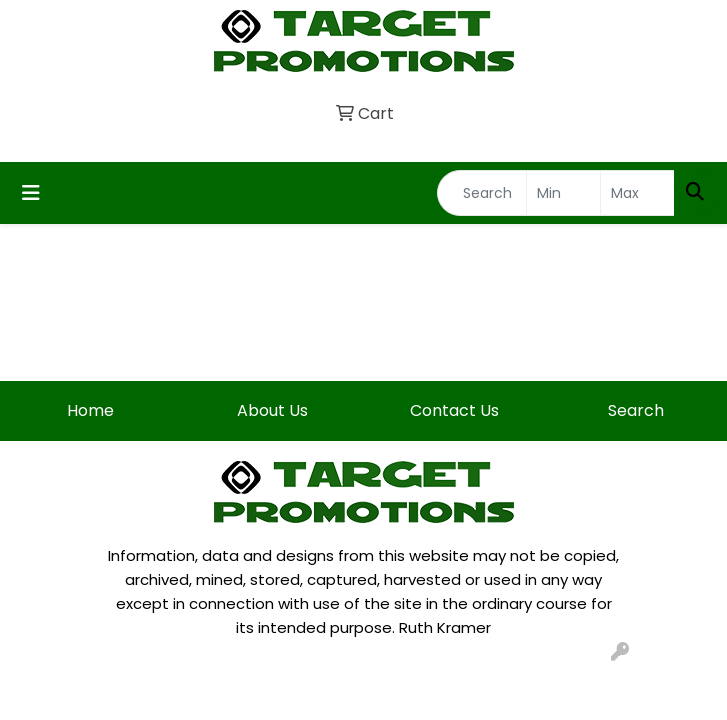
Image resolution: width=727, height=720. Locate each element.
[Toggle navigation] (31, 193)
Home (90, 410)
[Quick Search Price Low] (563, 193)
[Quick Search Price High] (637, 193)
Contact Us (454, 410)
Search (636, 410)
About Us (272, 410)
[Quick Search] (482, 193)
